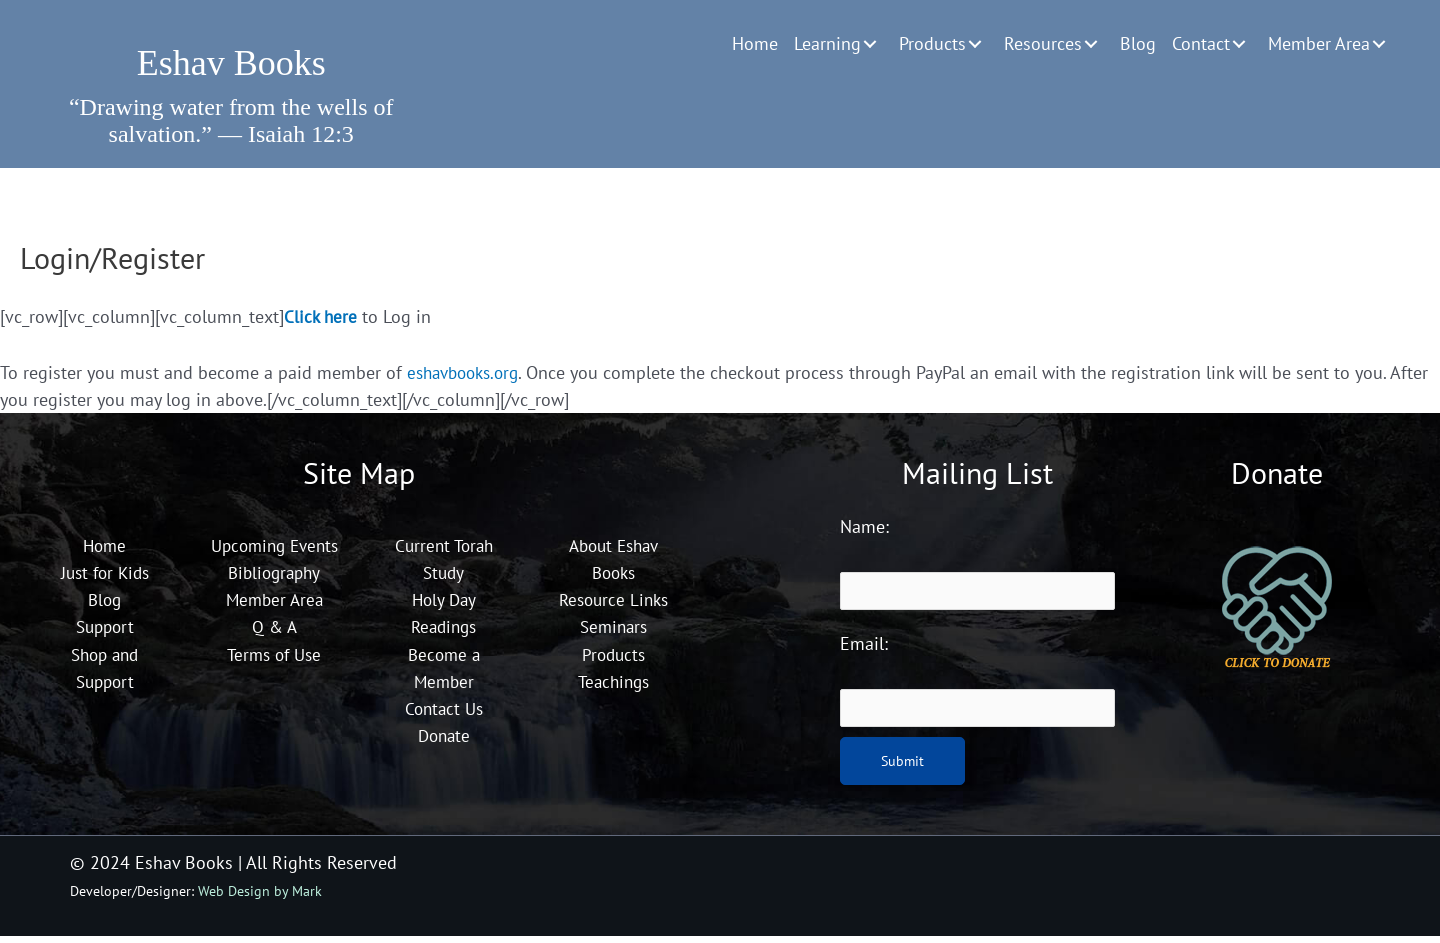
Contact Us (443, 713)
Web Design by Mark (260, 897)
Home (105, 551)
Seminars (613, 632)
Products (613, 659)
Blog (105, 605)
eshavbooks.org (468, 378)
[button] (870, 44)
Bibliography (274, 605)
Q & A (274, 659)
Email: (864, 650)
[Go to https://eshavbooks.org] (231, 56)
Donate (444, 740)
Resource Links (613, 605)
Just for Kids (104, 578)
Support (104, 632)
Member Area (274, 632)
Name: (864, 532)
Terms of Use (274, 686)
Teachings (613, 686)
